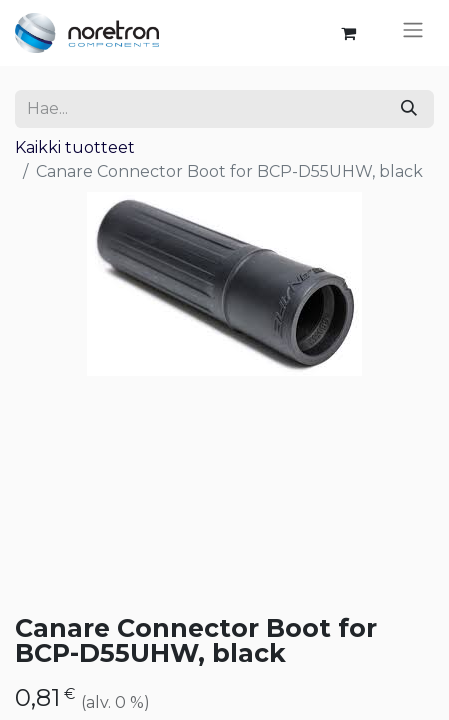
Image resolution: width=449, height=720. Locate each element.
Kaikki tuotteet (75, 147)
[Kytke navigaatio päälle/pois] (413, 33)
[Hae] (409, 109)
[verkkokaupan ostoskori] (348, 33)
